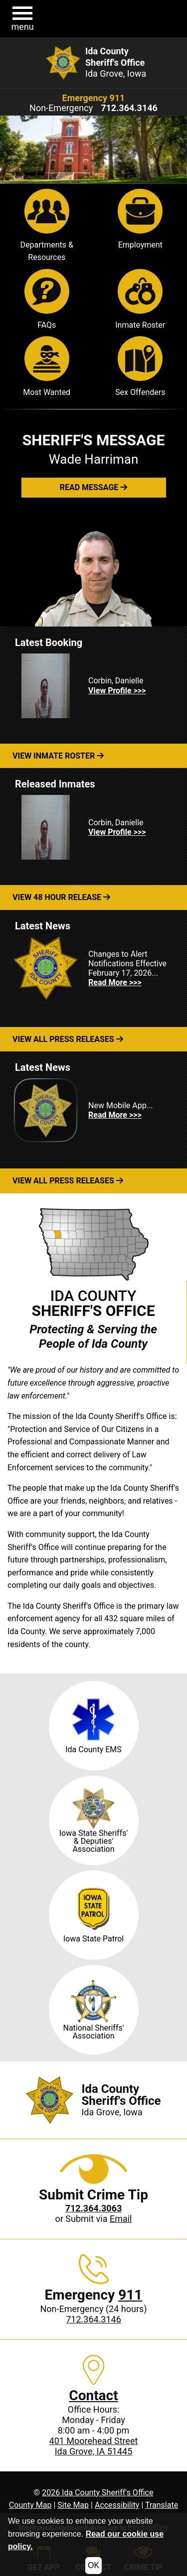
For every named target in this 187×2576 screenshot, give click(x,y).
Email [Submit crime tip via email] (121, 2218)
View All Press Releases (67, 1039)
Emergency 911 (93, 98)
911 (130, 2295)
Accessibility (117, 2505)
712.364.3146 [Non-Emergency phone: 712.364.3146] (93, 2319)
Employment (140, 219)
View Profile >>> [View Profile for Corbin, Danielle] (117, 690)
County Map (30, 2505)
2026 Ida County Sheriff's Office (97, 2492)
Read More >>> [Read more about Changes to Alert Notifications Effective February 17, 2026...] (115, 982)
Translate (161, 2505)
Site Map (73, 2505)
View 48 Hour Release (61, 897)
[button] (22, 18)
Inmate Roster (140, 299)
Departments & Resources (46, 225)
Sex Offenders (140, 366)
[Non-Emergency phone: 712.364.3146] (129, 108)
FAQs (46, 299)
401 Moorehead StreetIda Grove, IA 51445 (93, 2446)
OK (93, 2565)
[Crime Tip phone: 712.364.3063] (93, 2208)
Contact (93, 2395)
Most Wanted (46, 366)
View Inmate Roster (58, 756)
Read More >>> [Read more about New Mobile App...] (115, 1115)
